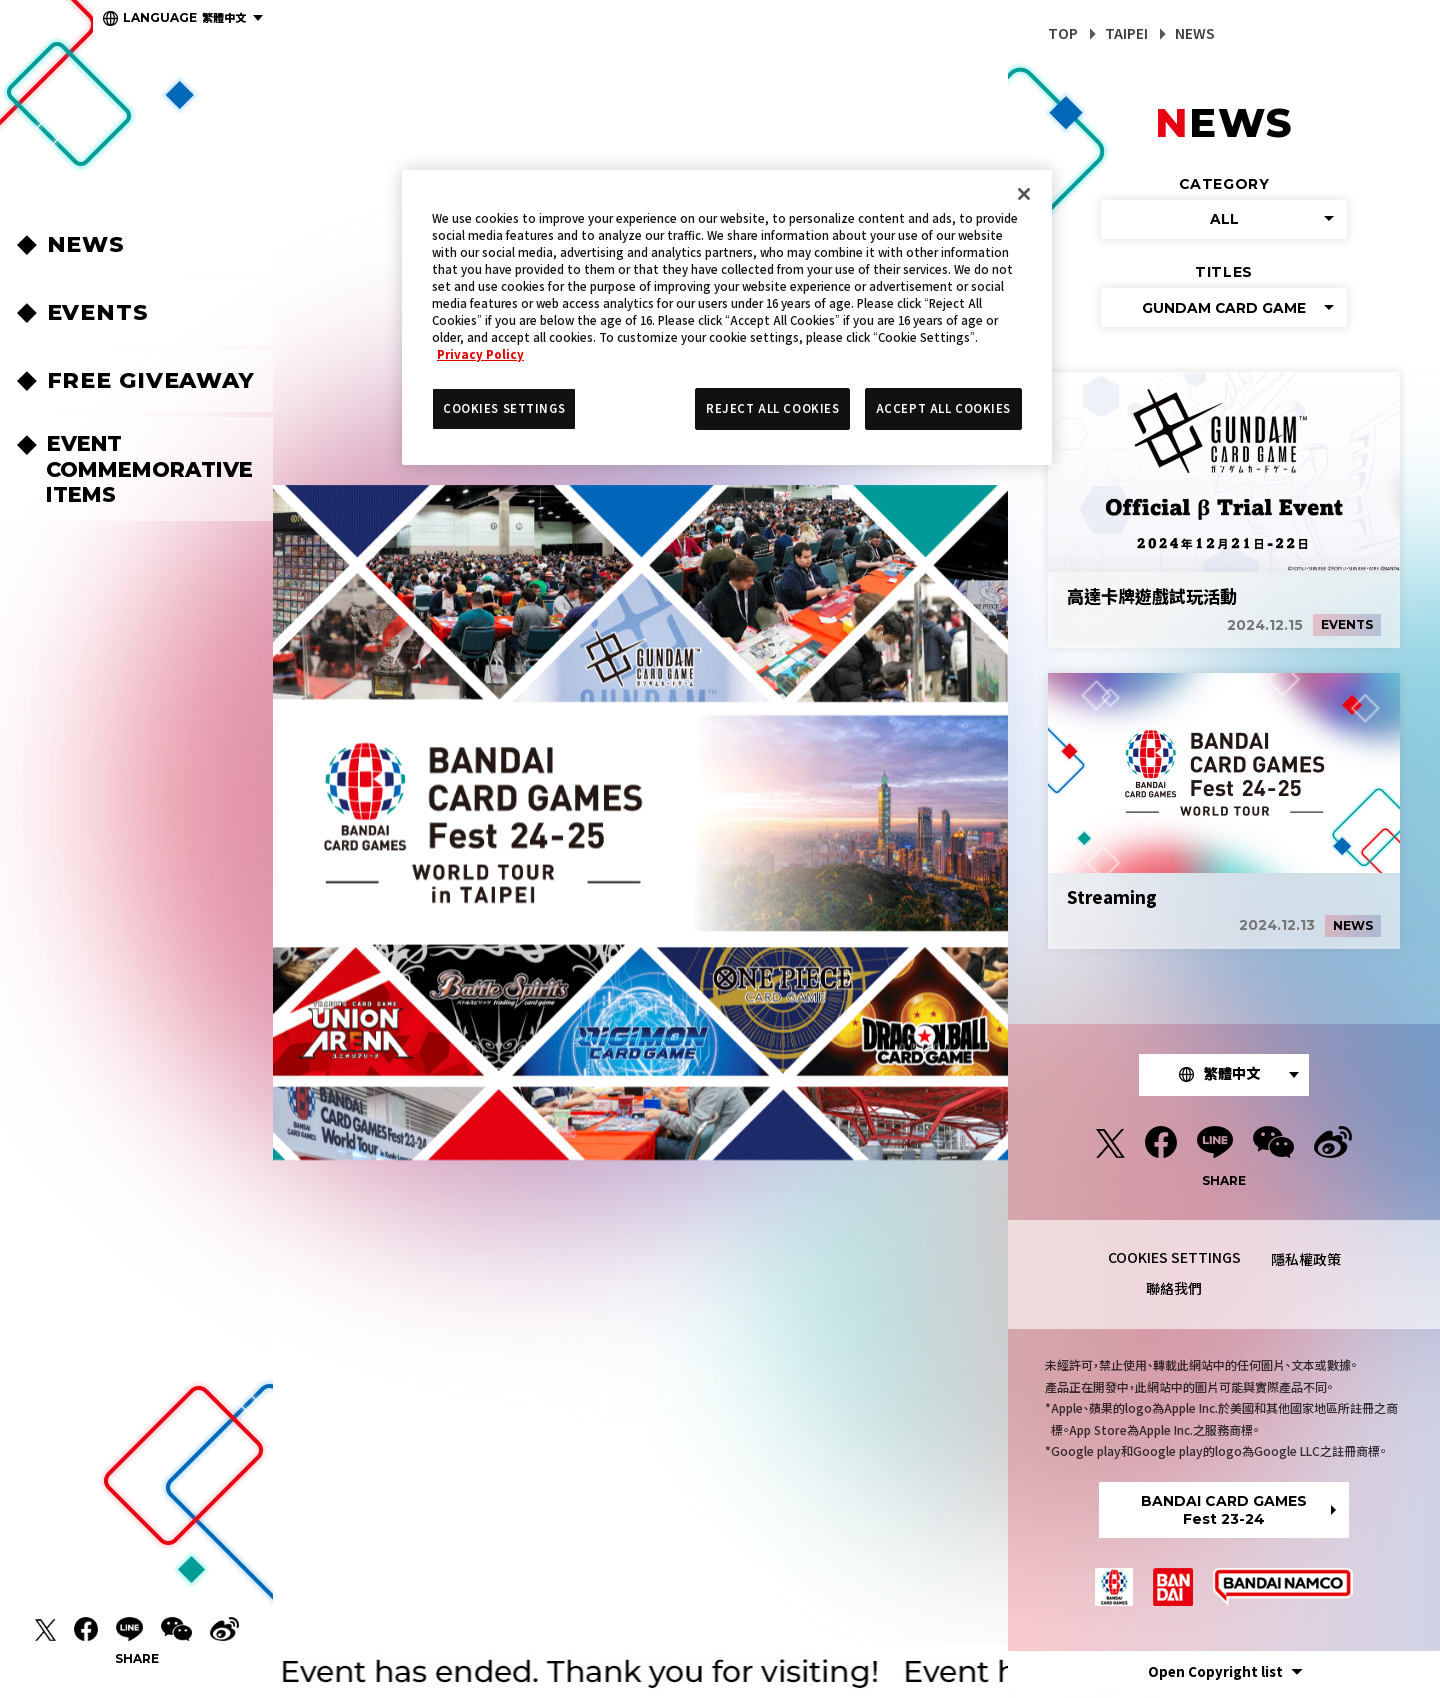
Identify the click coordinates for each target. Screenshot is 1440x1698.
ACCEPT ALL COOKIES (943, 408)
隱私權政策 (1306, 1264)
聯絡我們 (1174, 1293)
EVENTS (98, 312)
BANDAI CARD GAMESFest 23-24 (1224, 1515)
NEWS (86, 244)
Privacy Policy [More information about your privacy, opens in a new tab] (480, 354)
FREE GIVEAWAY (151, 380)
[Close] (1024, 194)
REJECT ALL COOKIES (772, 408)
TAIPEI (1126, 33)
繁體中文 (184, 17)
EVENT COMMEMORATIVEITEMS (149, 468)
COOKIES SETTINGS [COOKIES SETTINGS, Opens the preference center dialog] (504, 408)
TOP (1063, 33)
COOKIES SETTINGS (1174, 1262)
